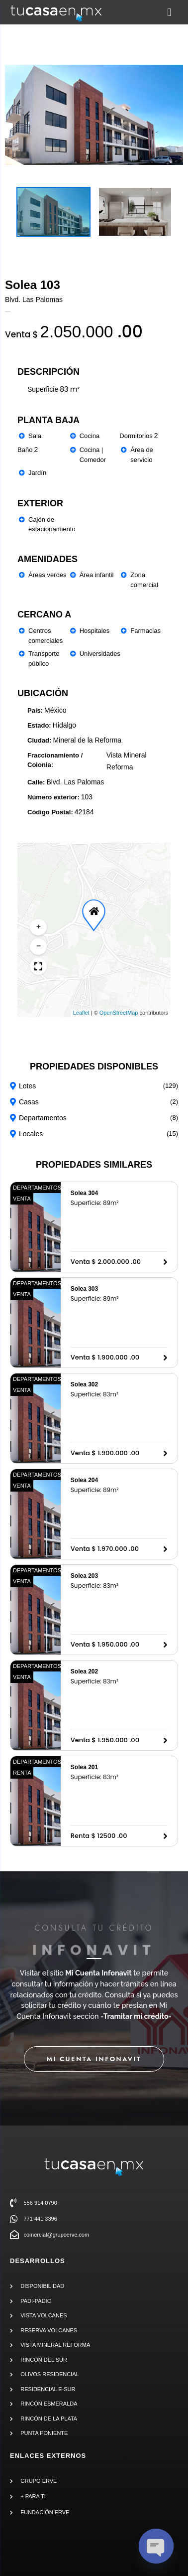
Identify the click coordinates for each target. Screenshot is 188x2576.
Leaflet (81, 1013)
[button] (169, 12)
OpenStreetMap (118, 1013)
